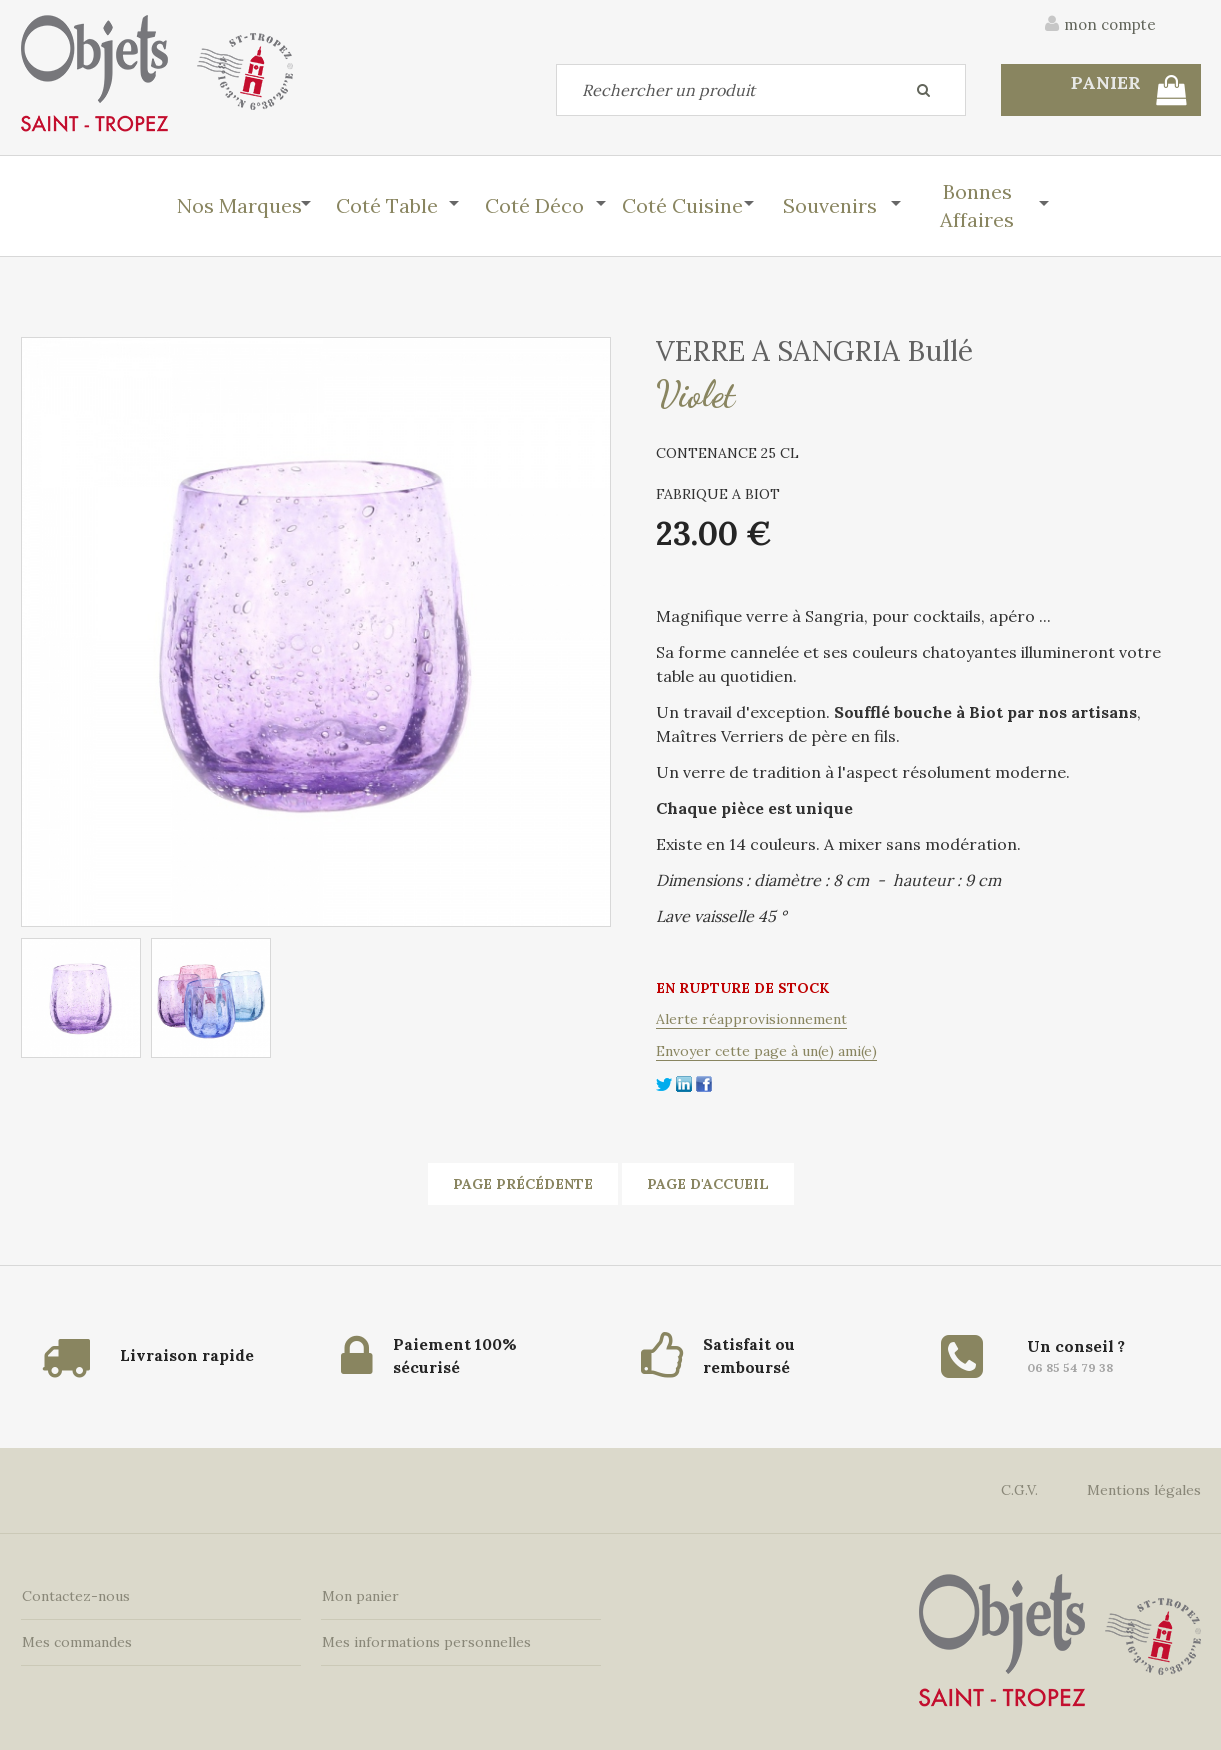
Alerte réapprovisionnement (751, 1019)
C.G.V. (1019, 1488)
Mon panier (359, 1594)
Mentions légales (1144, 1488)
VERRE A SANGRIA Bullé (814, 351)
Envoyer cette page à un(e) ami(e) (766, 1051)
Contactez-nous (75, 1594)
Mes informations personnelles (425, 1640)
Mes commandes (76, 1640)
